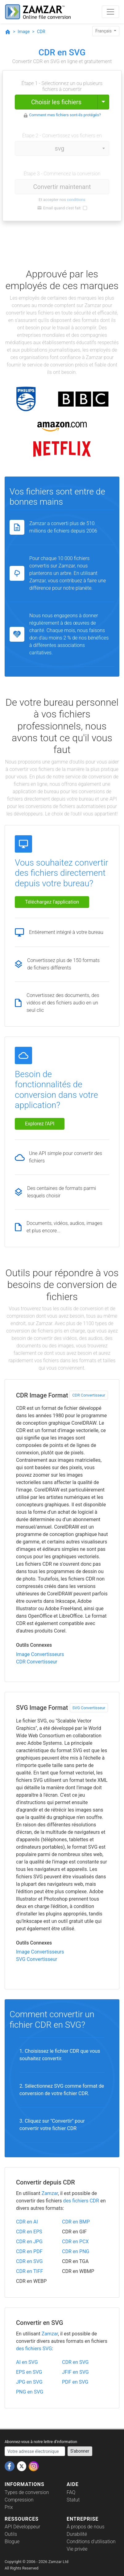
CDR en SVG (29, 2261)
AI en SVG (27, 2362)
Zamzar (50, 2193)
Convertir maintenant (62, 186)
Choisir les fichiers (56, 102)
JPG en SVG (29, 2382)
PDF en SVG (75, 2382)
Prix (9, 2507)
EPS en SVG (29, 2372)
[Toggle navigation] (110, 12)
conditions (76, 199)
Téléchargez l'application (52, 902)
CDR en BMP (76, 2222)
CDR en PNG (75, 2251)
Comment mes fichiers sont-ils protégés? (65, 115)
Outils (11, 2534)
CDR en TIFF (29, 2271)
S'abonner (79, 2451)
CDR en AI (27, 2222)
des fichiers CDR (81, 2201)
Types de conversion (27, 2492)
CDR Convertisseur (88, 1395)
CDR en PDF (29, 2251)
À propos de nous (86, 2527)
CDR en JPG (29, 2241)
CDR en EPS (29, 2232)
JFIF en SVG (75, 2372)
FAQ (71, 2492)
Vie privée (77, 2549)
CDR (41, 31)
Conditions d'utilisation (91, 2541)
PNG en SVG (29, 2392)
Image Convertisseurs (40, 1654)
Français (104, 30)
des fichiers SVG (34, 2348)
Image (24, 31)
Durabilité (77, 2534)
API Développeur (22, 2527)
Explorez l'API (39, 1124)
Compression (19, 2500)
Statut (73, 2500)
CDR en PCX (75, 2241)
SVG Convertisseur (88, 1707)
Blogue (12, 2541)
